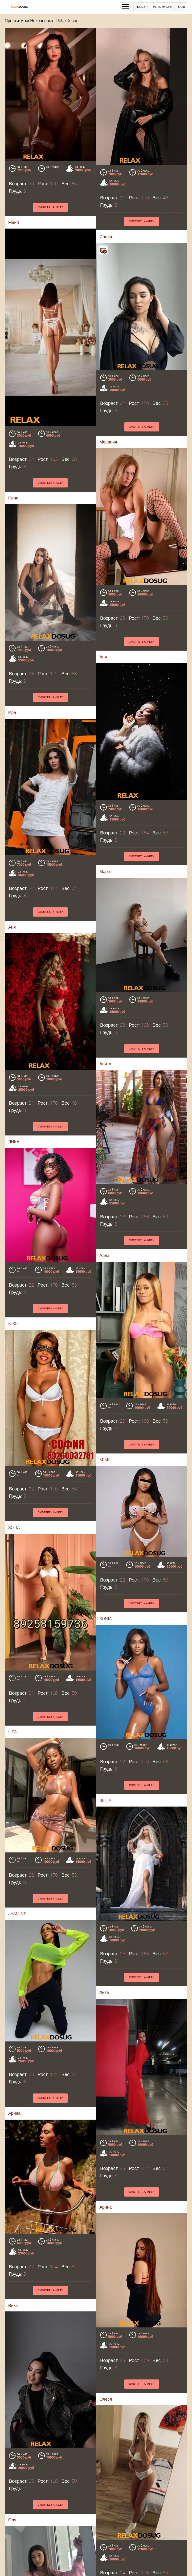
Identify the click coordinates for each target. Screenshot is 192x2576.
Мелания (108, 439)
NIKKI (18, 1308)
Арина (19, 2090)
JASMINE (22, 1892)
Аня (17, 916)
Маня (13, 222)
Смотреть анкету (50, 207)
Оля (17, 2494)
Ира (17, 704)
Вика (18, 2280)
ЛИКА (19, 1129)
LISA (17, 1713)
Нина (13, 495)
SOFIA (19, 1511)
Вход (181, 6)
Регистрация (162, 6)
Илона (105, 236)
